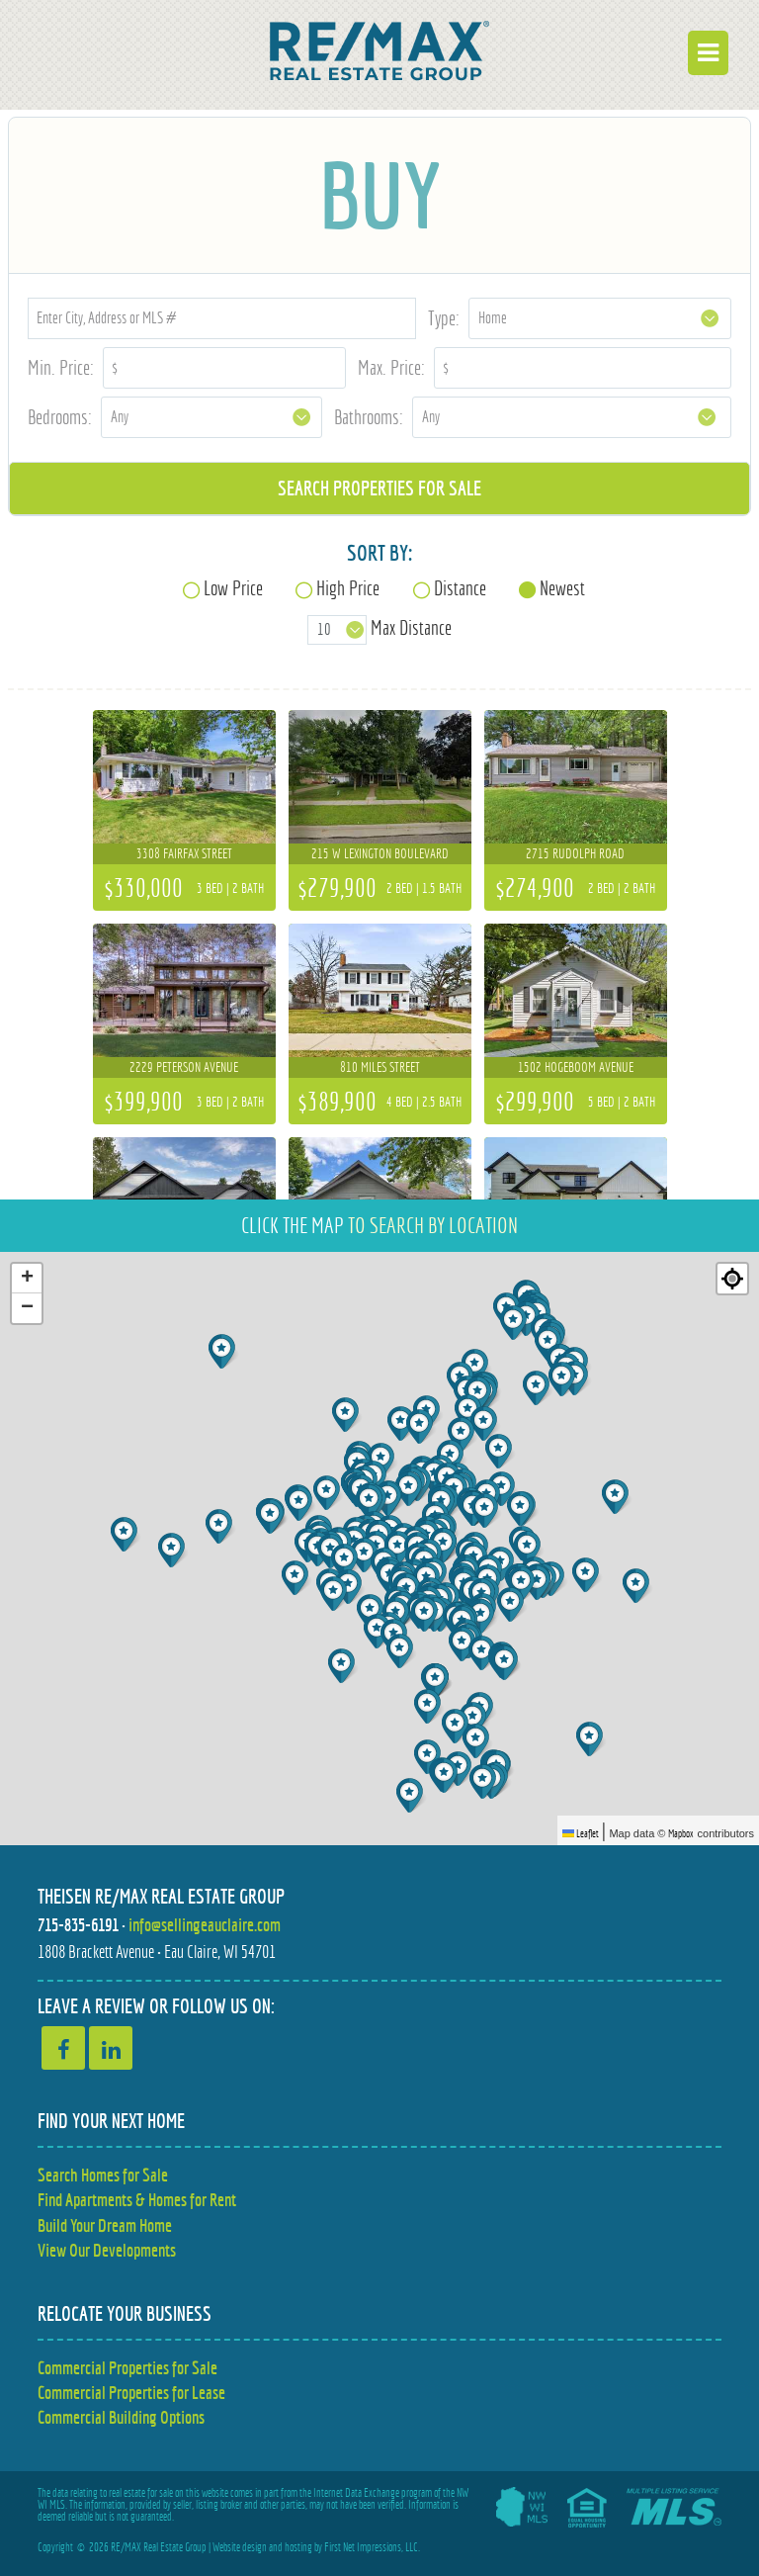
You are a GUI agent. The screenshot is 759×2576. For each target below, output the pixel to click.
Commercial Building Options (121, 2417)
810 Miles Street (380, 1067)
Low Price (233, 588)
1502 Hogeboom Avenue (575, 1067)
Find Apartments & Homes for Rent (137, 2199)
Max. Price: (391, 367)
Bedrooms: (60, 416)
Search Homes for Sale (103, 2175)
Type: (444, 318)
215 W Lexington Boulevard (380, 853)
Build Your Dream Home (105, 2225)
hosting (298, 2547)
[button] (638, 1585)
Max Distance (411, 628)
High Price (348, 588)
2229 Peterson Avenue (183, 1067)
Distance (460, 588)
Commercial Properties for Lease (131, 2392)
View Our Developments (107, 2250)
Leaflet (580, 1833)
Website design (239, 2547)
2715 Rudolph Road (575, 853)
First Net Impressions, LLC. (372, 2547)
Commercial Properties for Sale (127, 2367)
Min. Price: (61, 367)
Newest (562, 588)
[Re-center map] (732, 1278)
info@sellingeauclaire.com (204, 1924)
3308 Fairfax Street (184, 853)
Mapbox (681, 1833)
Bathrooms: (368, 416)
